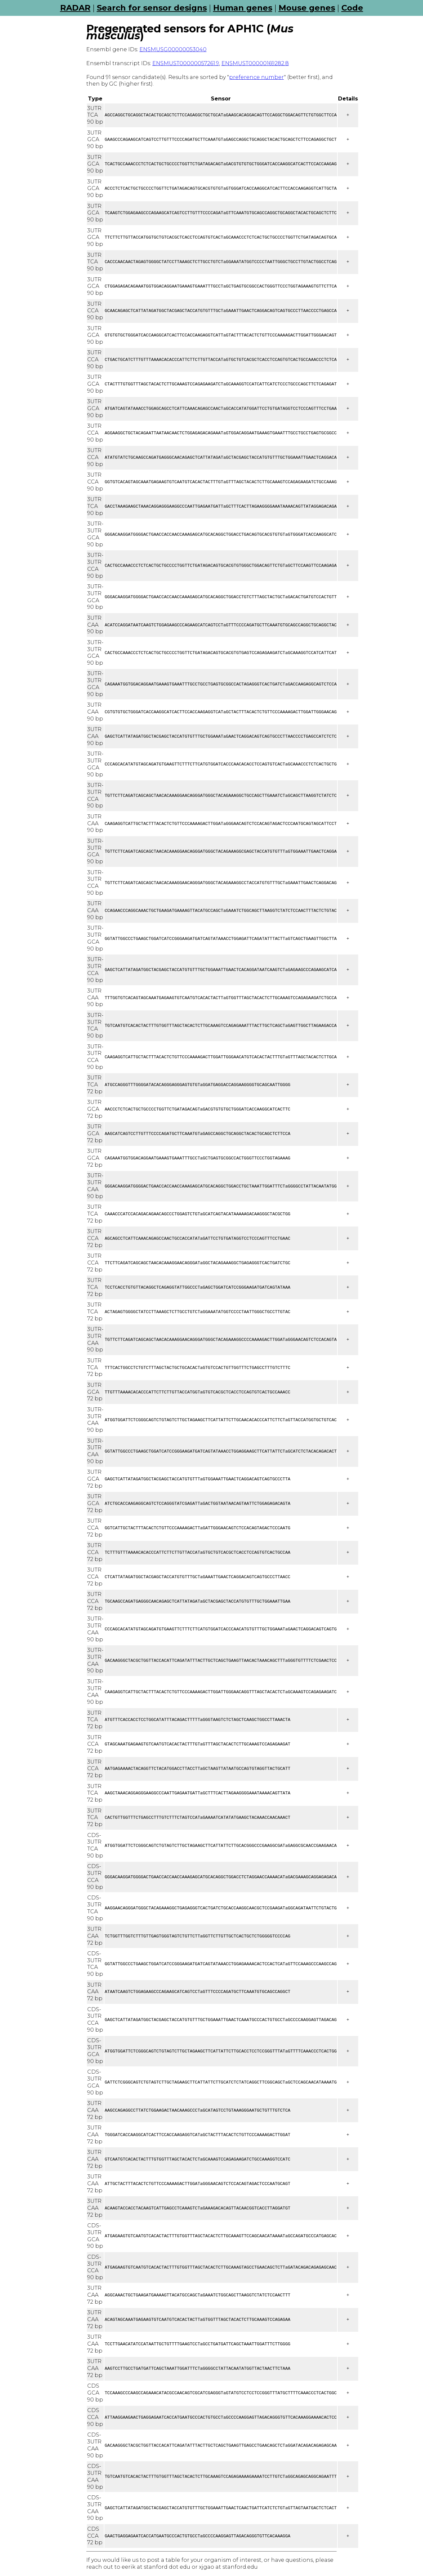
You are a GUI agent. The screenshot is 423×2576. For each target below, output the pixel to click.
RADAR (75, 8)
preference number (256, 77)
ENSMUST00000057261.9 (185, 63)
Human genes (242, 8)
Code (352, 8)
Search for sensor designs (152, 8)
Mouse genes (307, 8)
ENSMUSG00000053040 (173, 49)
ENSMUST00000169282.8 (255, 63)
